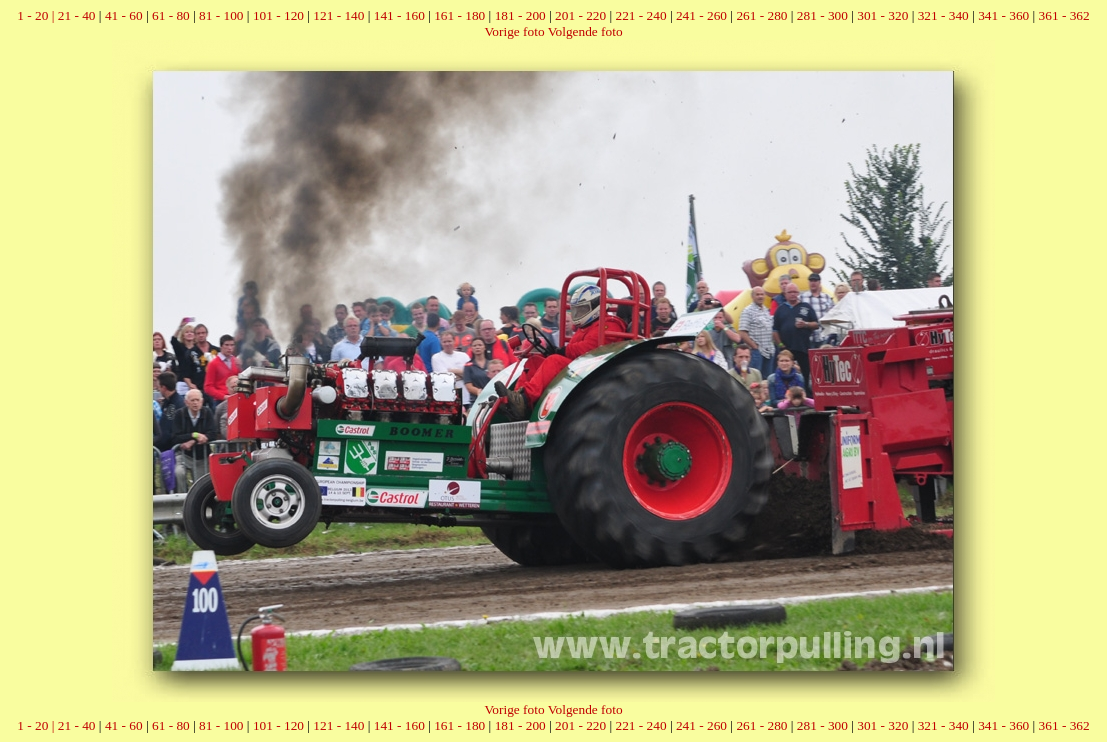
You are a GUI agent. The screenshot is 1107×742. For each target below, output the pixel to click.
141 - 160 (399, 15)
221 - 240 (641, 15)
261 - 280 (761, 15)
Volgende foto (585, 31)
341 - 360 (1003, 15)
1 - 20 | (37, 15)
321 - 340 (943, 15)
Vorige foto (514, 31)
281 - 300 (822, 15)
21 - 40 (77, 15)
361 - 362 (1064, 15)
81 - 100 (221, 15)
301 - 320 (882, 15)
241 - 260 (701, 15)
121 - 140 (338, 15)
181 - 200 (520, 15)
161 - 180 (459, 15)
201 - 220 (580, 15)
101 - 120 (278, 15)
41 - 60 (124, 15)
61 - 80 (171, 15)
